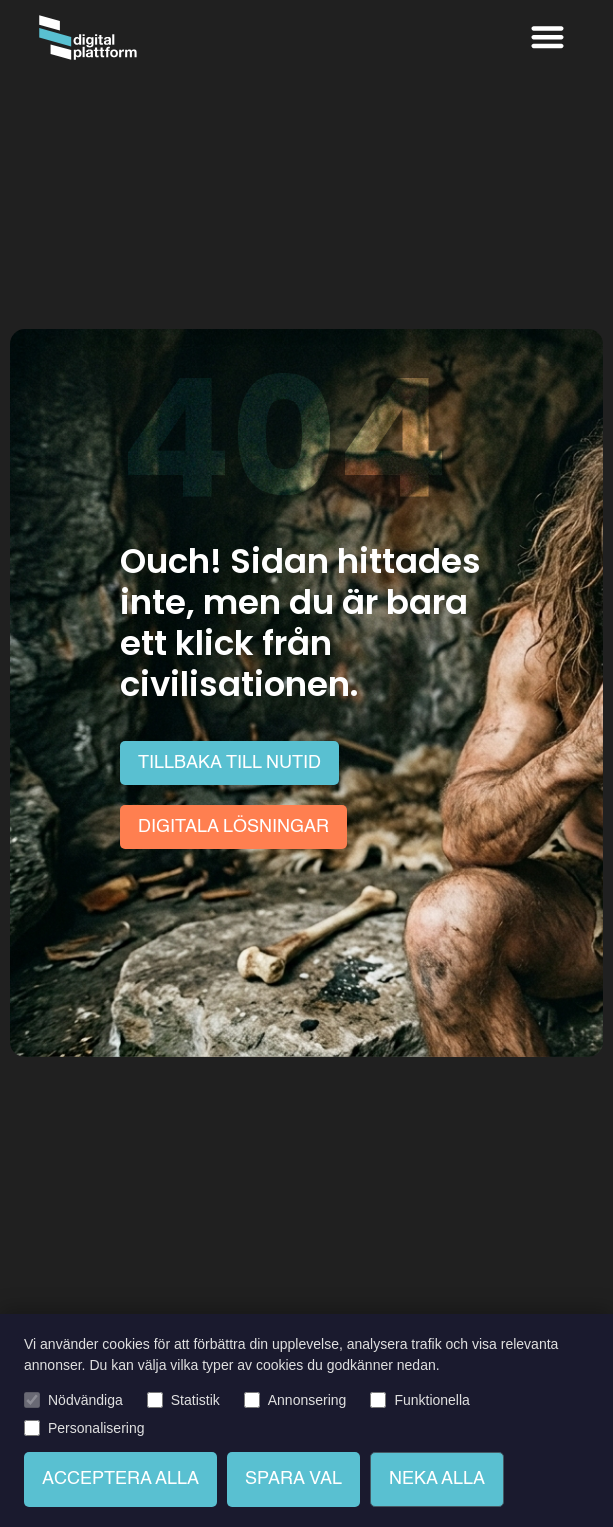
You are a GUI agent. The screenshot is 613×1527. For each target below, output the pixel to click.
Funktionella (432, 1400)
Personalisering (96, 1428)
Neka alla (437, 1479)
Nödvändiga (85, 1400)
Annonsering (307, 1400)
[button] (547, 36)
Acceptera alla (120, 1479)
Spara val (293, 1479)
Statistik (195, 1400)
